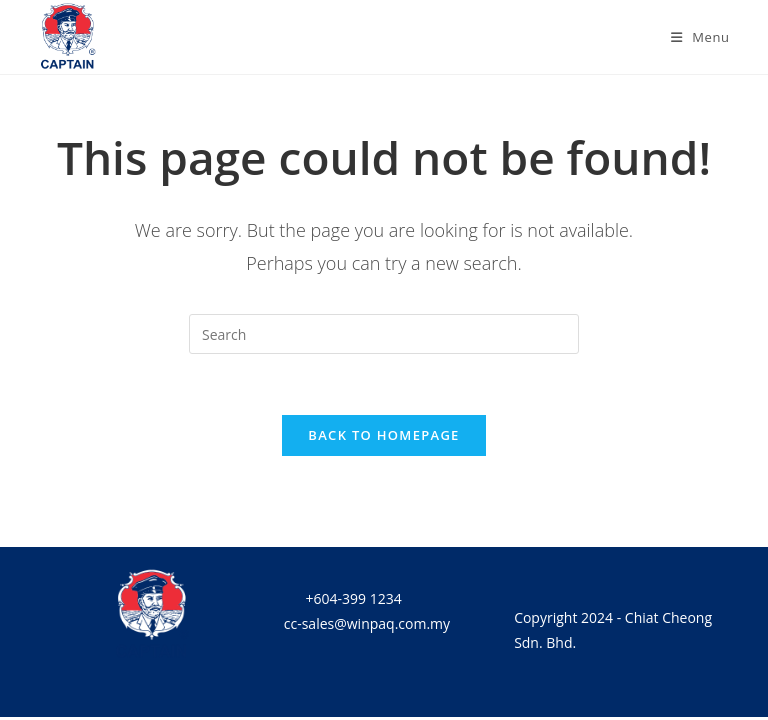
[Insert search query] (384, 334)
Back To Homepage (383, 435)
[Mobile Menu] (700, 37)
